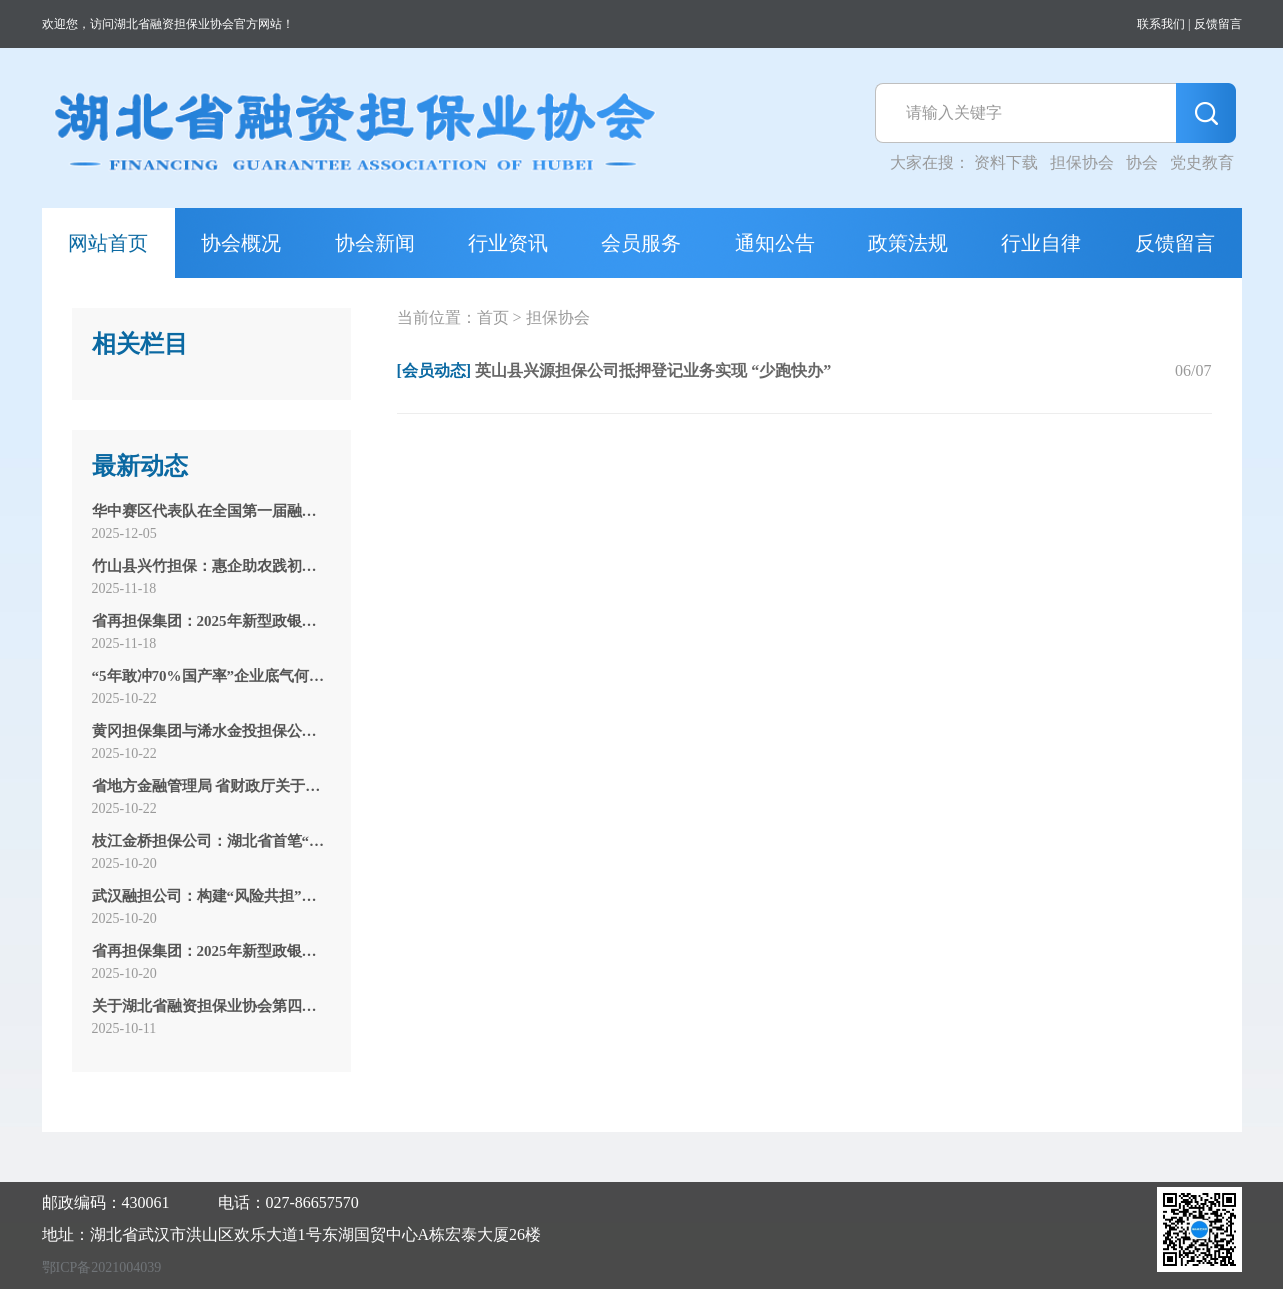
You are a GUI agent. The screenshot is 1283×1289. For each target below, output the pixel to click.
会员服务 (641, 243)
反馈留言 (1218, 24)
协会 (1142, 162)
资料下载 (1006, 162)
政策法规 (908, 243)
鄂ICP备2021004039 (102, 1267)
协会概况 (241, 243)
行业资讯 (508, 243)
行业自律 (1041, 243)
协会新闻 (375, 243)
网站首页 (108, 243)
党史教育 (1202, 162)
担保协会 (1082, 162)
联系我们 (1161, 24)
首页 (493, 317)
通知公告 (775, 243)
